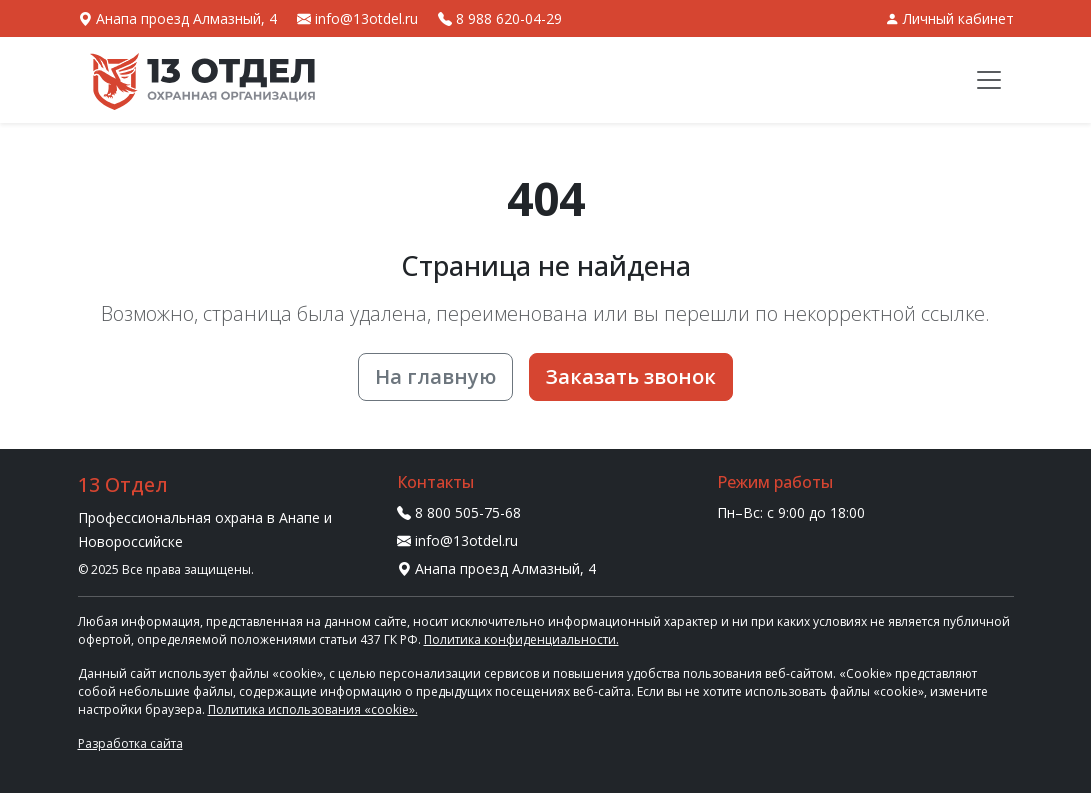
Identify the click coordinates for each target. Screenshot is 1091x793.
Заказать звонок (631, 376)
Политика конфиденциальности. (521, 639)
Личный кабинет (949, 18)
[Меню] (988, 80)
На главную (435, 376)
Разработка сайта (130, 743)
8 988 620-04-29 (500, 18)
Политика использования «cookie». (313, 709)
